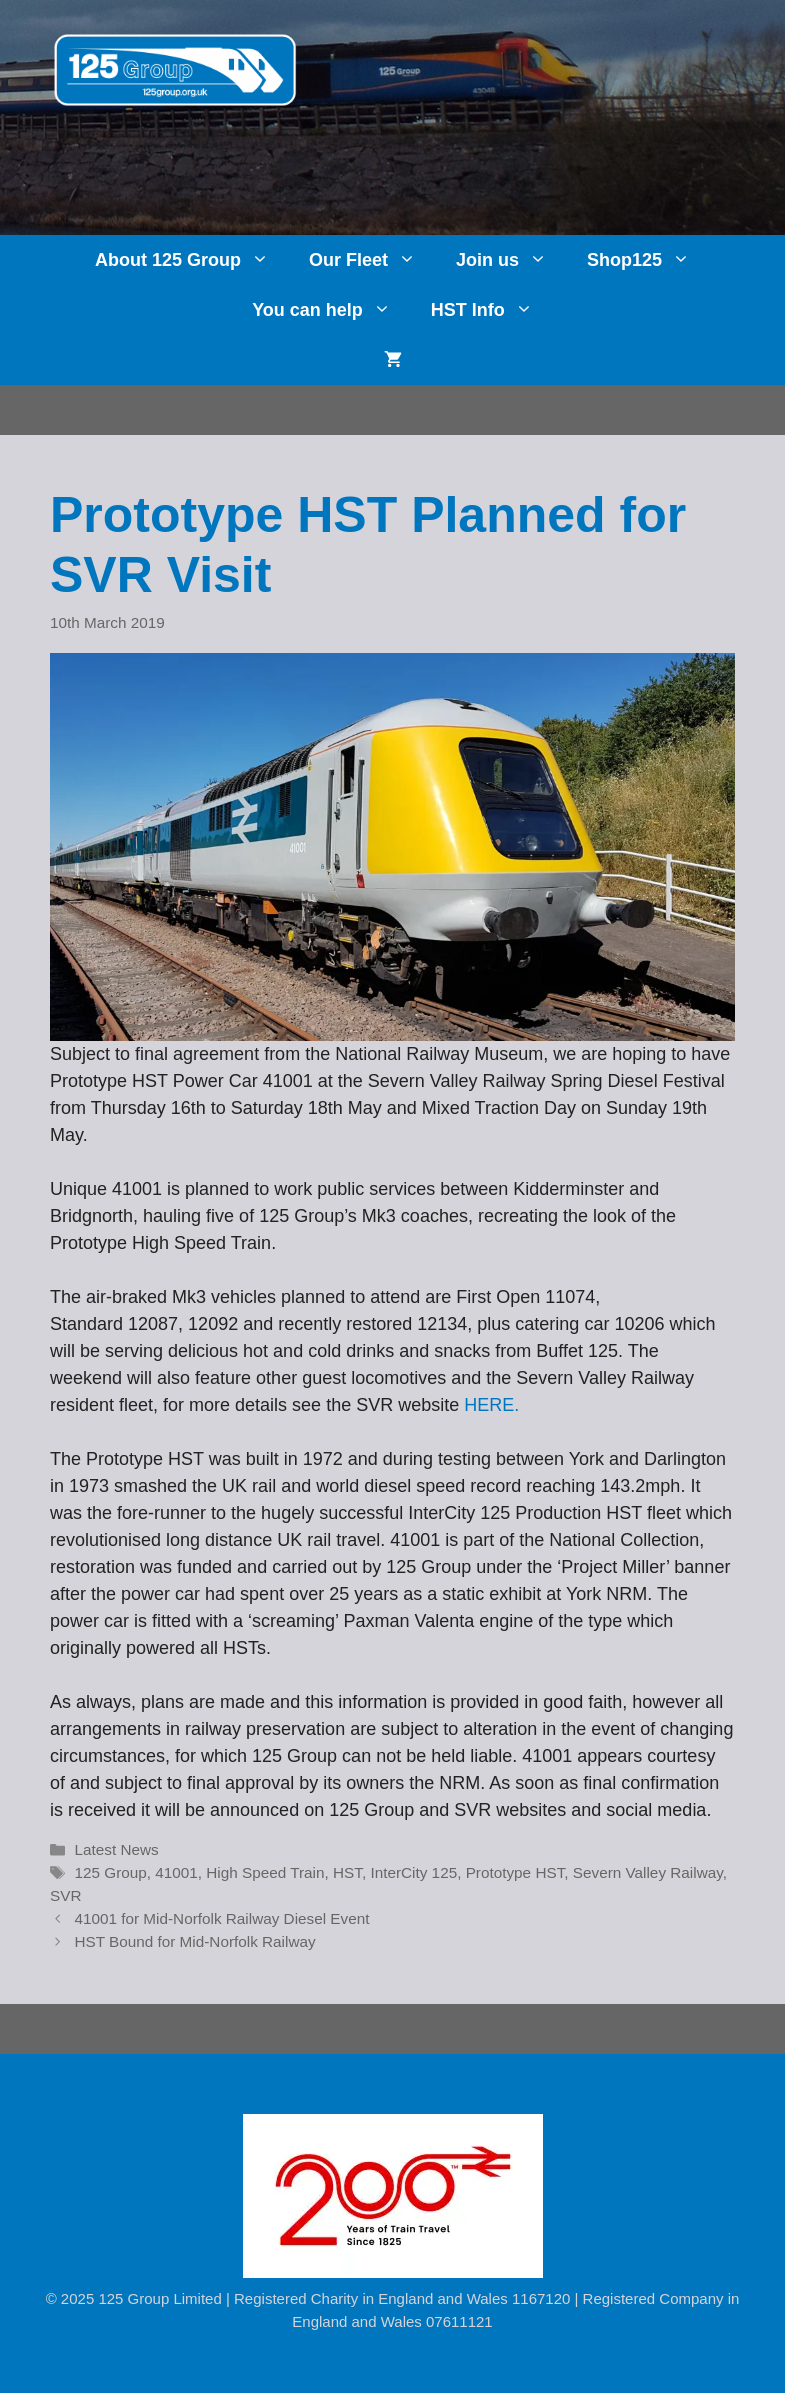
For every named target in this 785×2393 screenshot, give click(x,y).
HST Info (492, 310)
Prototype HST (515, 1872)
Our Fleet (372, 260)
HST (347, 1872)
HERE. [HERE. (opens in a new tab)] (491, 1405)
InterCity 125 (413, 1872)
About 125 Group (192, 260)
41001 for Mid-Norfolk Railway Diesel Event (221, 1918)
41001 (176, 1872)
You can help (331, 310)
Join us (511, 260)
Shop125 (648, 260)
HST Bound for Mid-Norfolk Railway (194, 1941)
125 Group (110, 1872)
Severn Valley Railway (648, 1872)
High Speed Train (265, 1872)
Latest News (116, 1849)
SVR (65, 1895)
